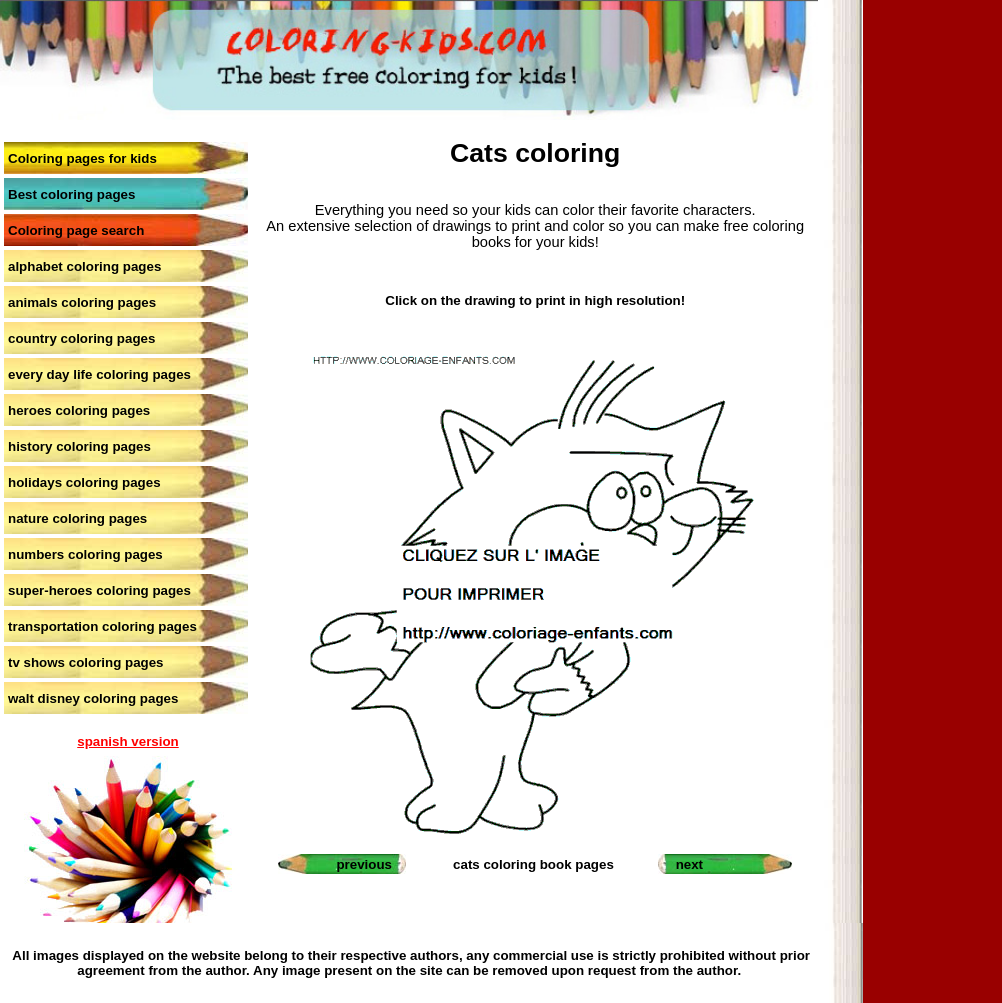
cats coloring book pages (533, 864)
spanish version (127, 741)
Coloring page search (76, 230)
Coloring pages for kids (82, 158)
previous (364, 864)
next (689, 864)
